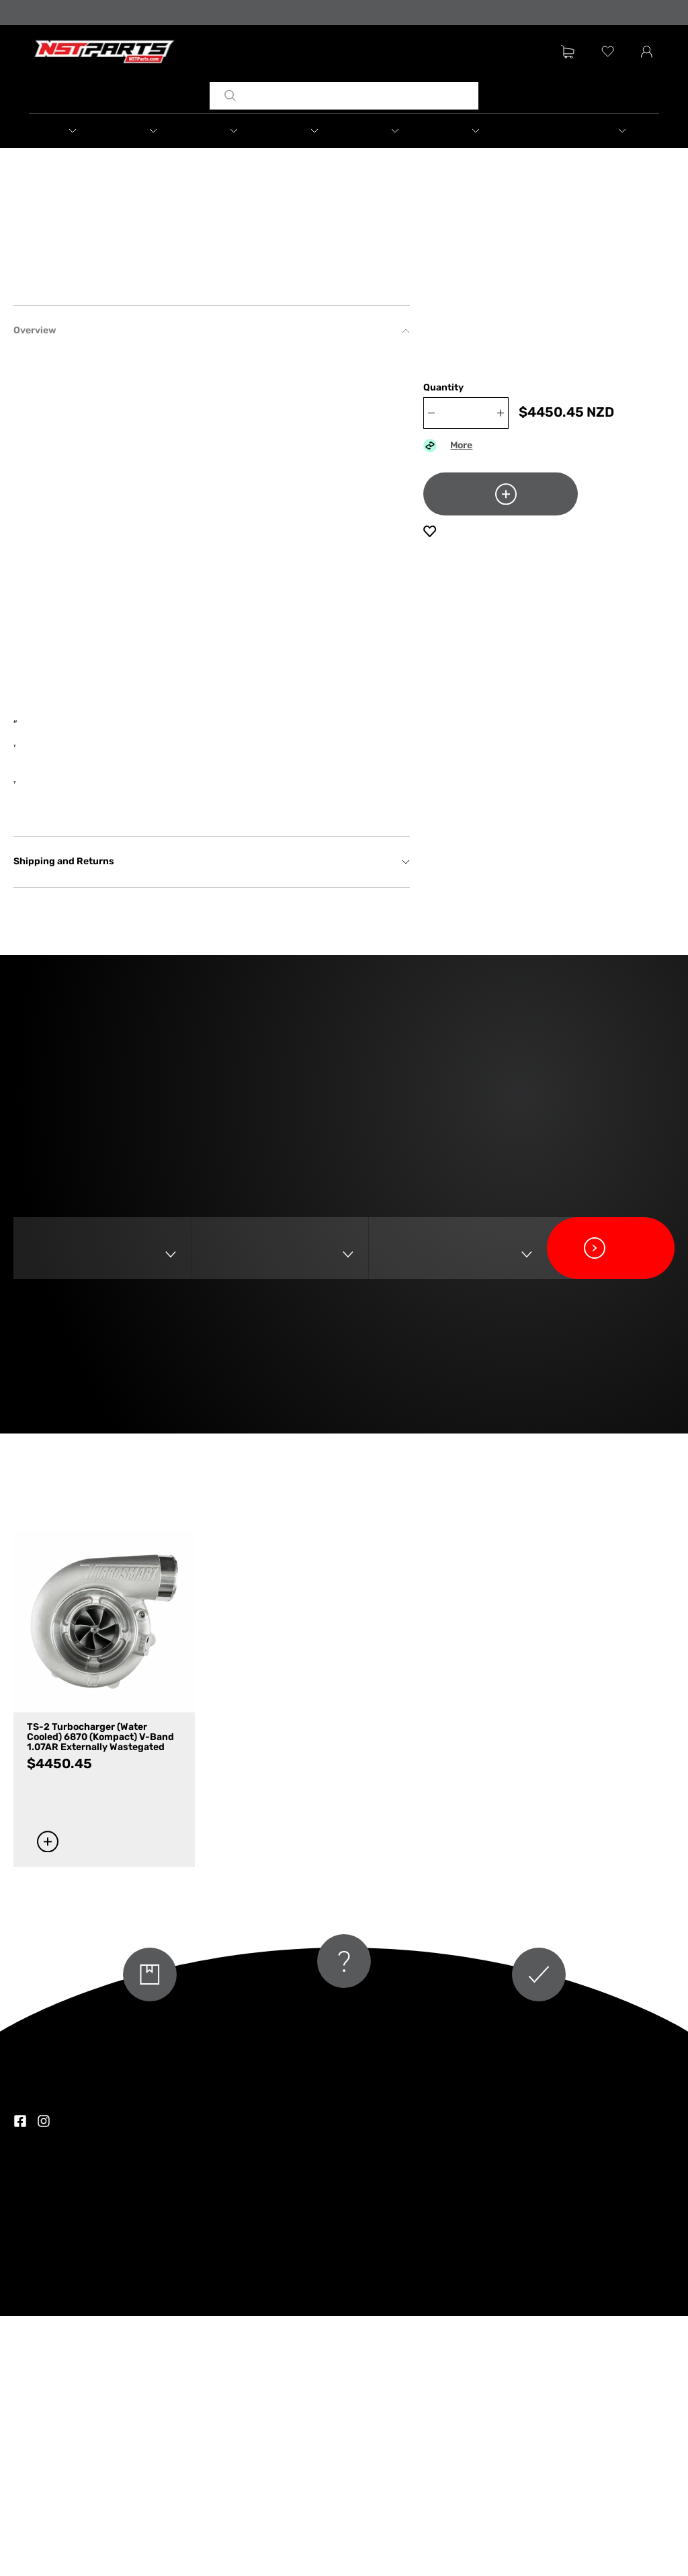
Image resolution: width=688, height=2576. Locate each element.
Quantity (443, 389)
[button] (73, 131)
